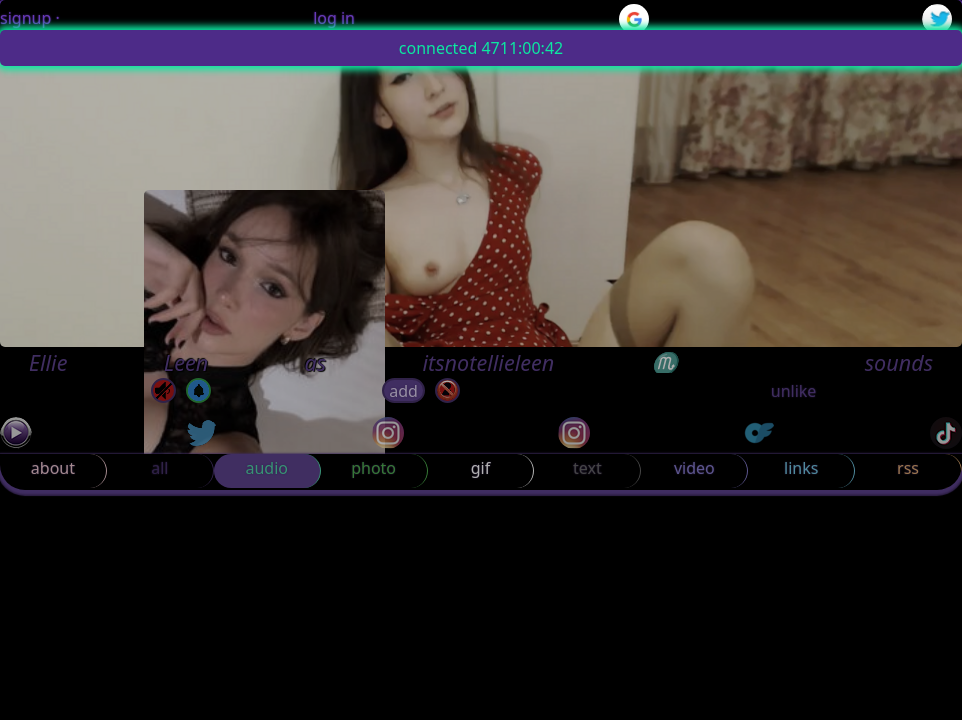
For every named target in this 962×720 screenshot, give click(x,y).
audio (266, 468)
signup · (30, 18)
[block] (447, 390)
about (53, 468)
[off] (198, 390)
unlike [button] (794, 391)
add (403, 391)
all (159, 468)
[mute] (163, 390)
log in (334, 18)
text (587, 468)
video (694, 468)
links (801, 468)
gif (480, 468)
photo (373, 468)
